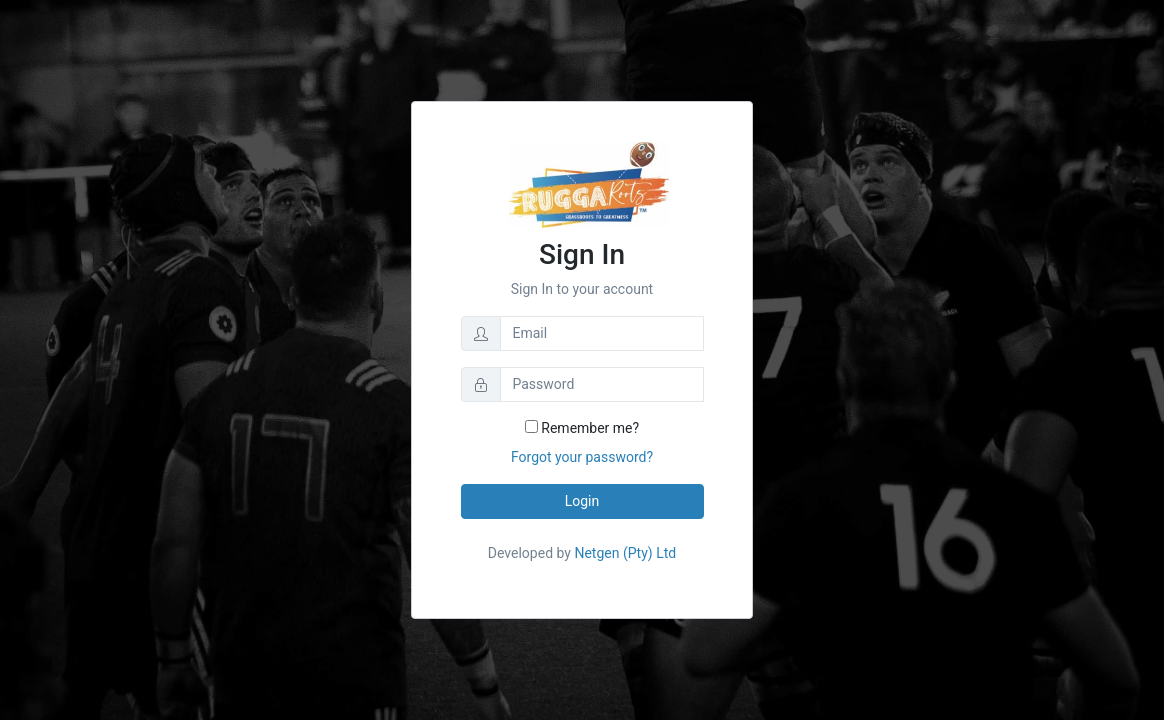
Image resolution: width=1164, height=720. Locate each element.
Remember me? (582, 428)
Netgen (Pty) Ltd (623, 553)
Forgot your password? (582, 457)
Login (582, 501)
